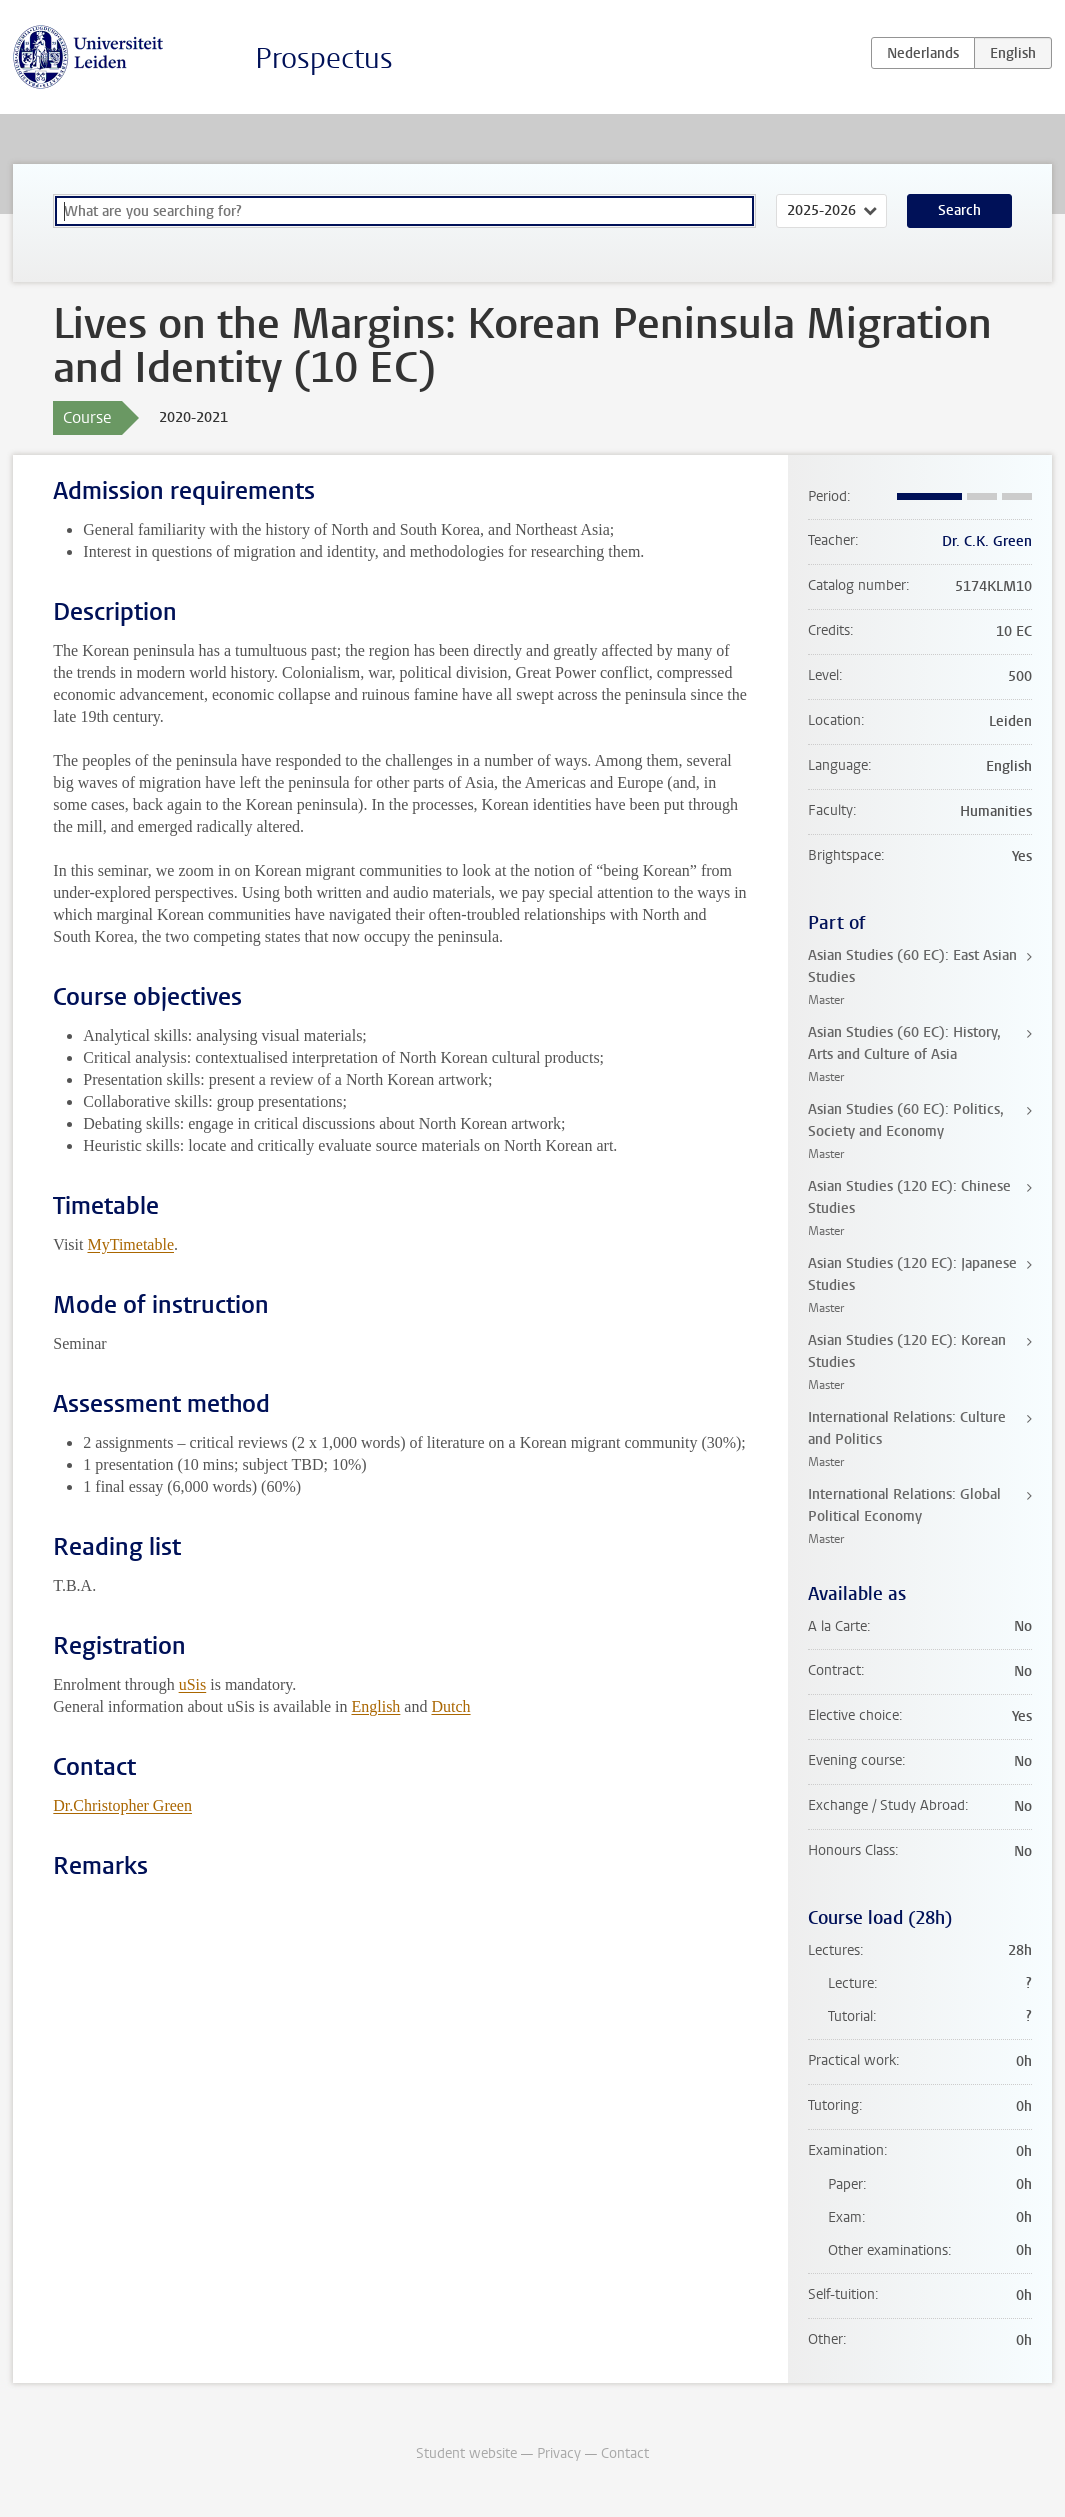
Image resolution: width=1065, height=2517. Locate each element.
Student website (466, 2453)
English (375, 1706)
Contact (625, 2453)
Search (959, 210)
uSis (193, 1684)
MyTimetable (130, 1244)
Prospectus (324, 58)
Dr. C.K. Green (987, 541)
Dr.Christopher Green (122, 1805)
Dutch (450, 1706)
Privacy (559, 2453)
